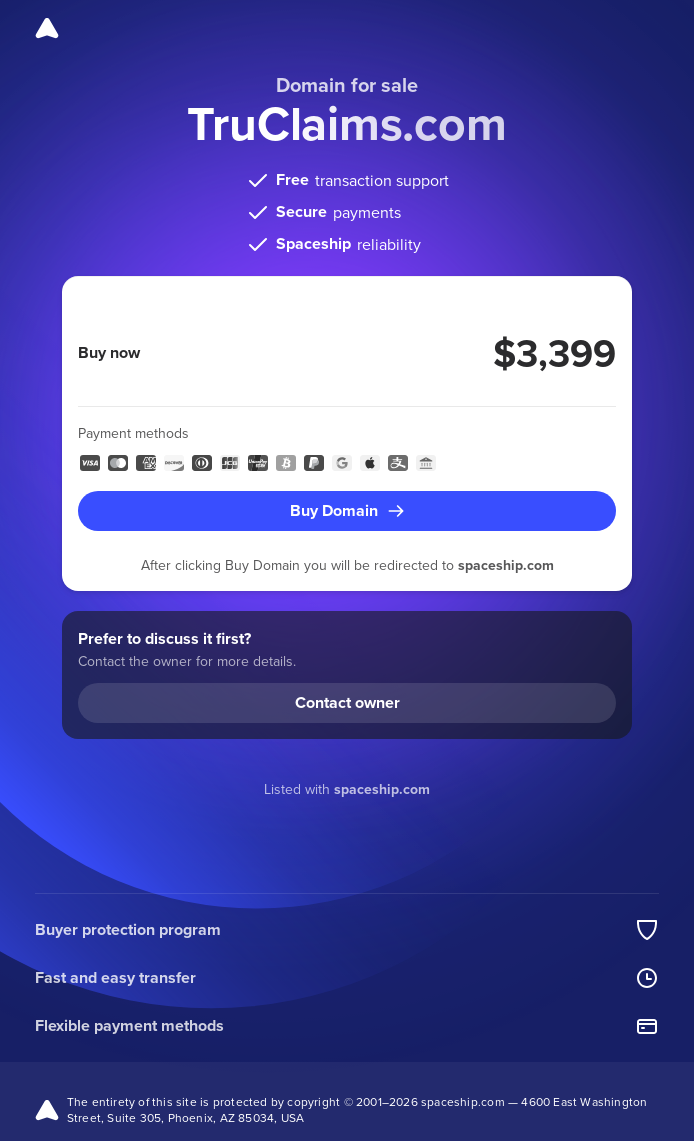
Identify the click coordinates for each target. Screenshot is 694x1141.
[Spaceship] (47, 28)
